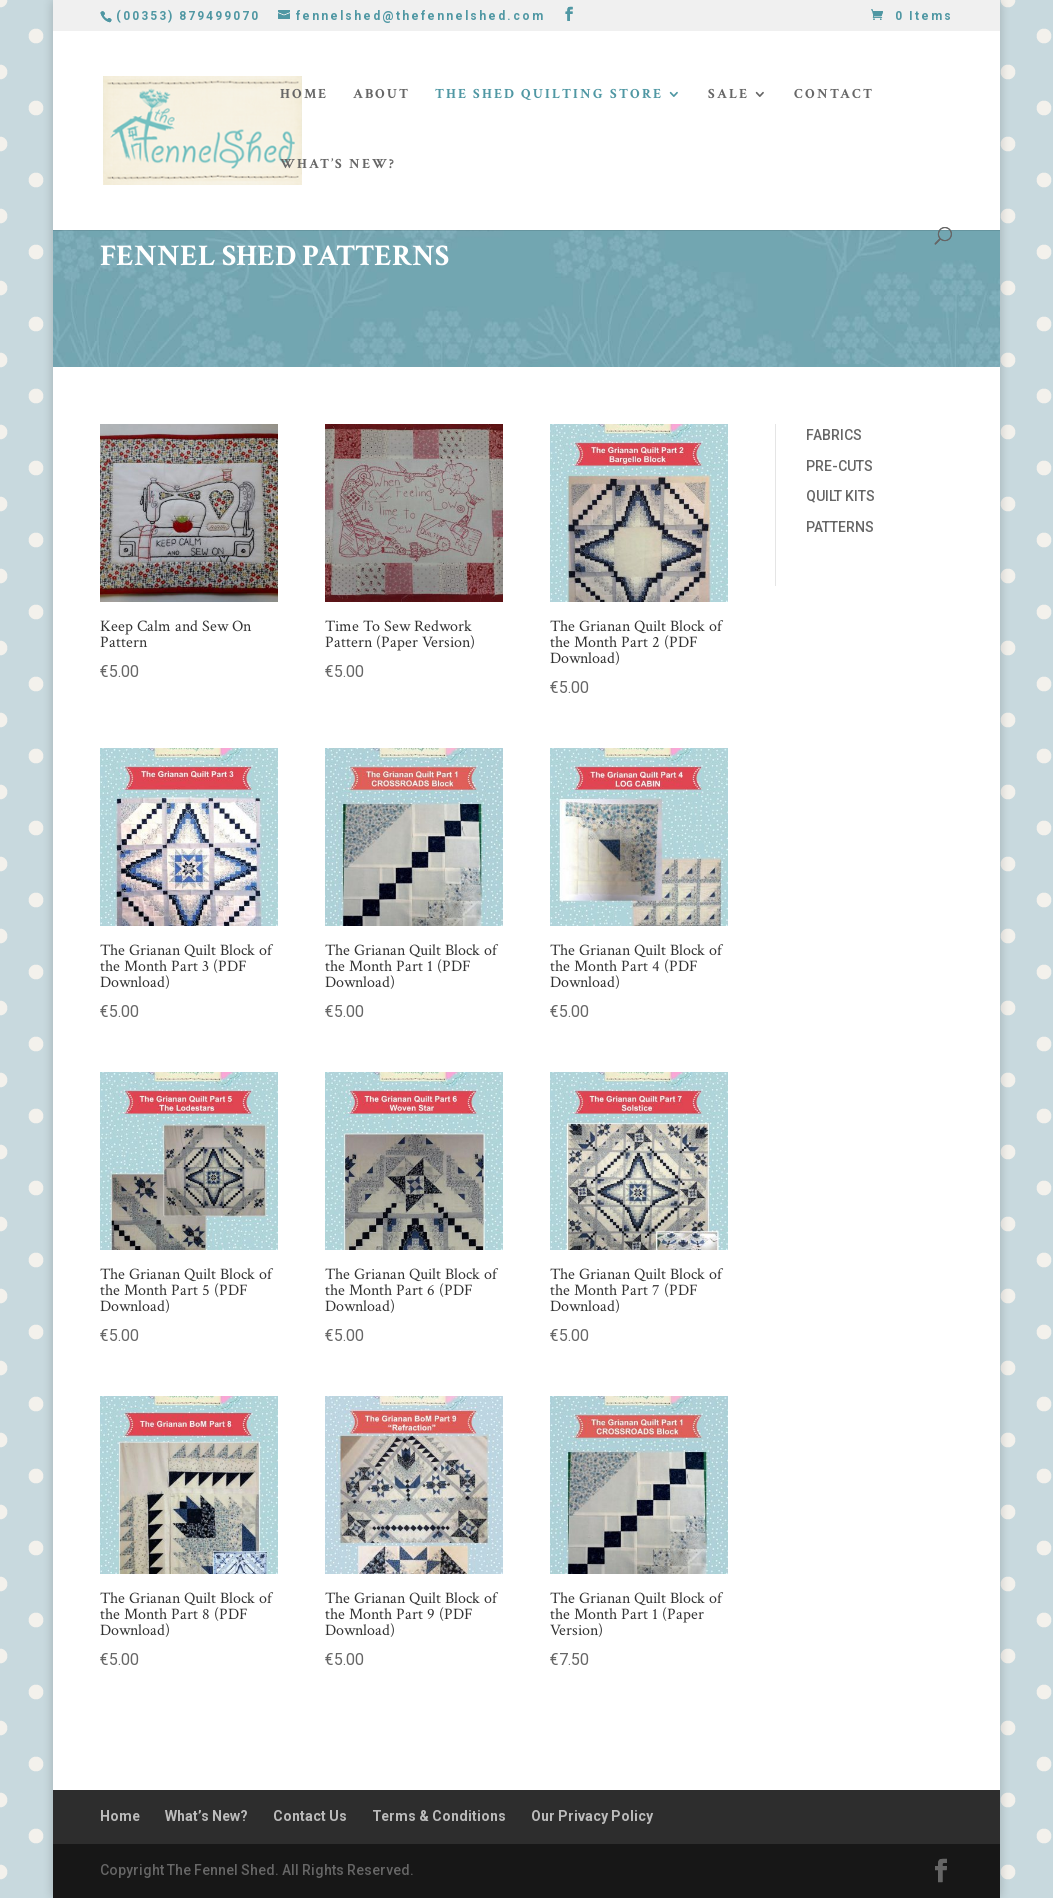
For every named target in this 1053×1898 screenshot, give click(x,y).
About (381, 95)
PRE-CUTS (839, 466)
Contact (834, 95)
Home (304, 95)
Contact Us (310, 1816)
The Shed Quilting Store (549, 95)
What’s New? (338, 165)
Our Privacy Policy (592, 1816)
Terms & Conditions (439, 1816)
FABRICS (834, 435)
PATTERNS (840, 527)
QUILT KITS (840, 496)
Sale (728, 95)
